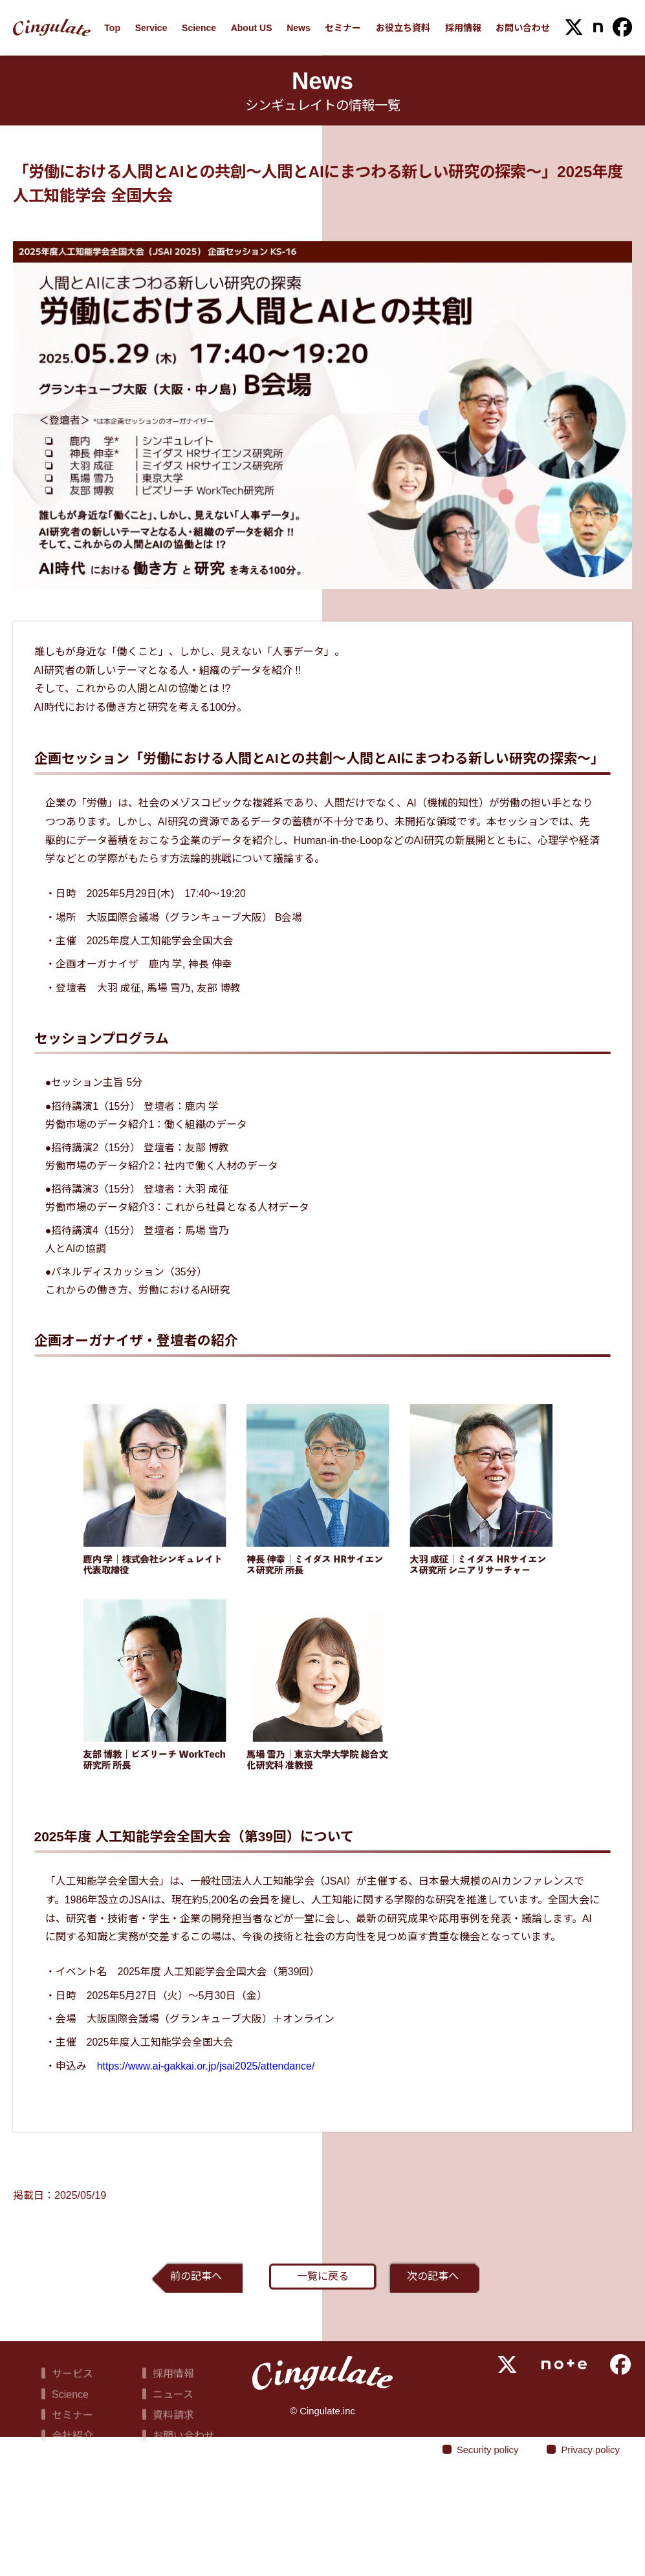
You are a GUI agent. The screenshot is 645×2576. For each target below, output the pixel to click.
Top (112, 28)
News (299, 28)
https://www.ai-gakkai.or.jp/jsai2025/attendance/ (213, 2146)
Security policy (468, 2562)
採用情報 (463, 28)
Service (151, 28)
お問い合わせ (523, 28)
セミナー (343, 28)
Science (199, 28)
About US (251, 28)
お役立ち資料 (403, 28)
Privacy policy (581, 2562)
